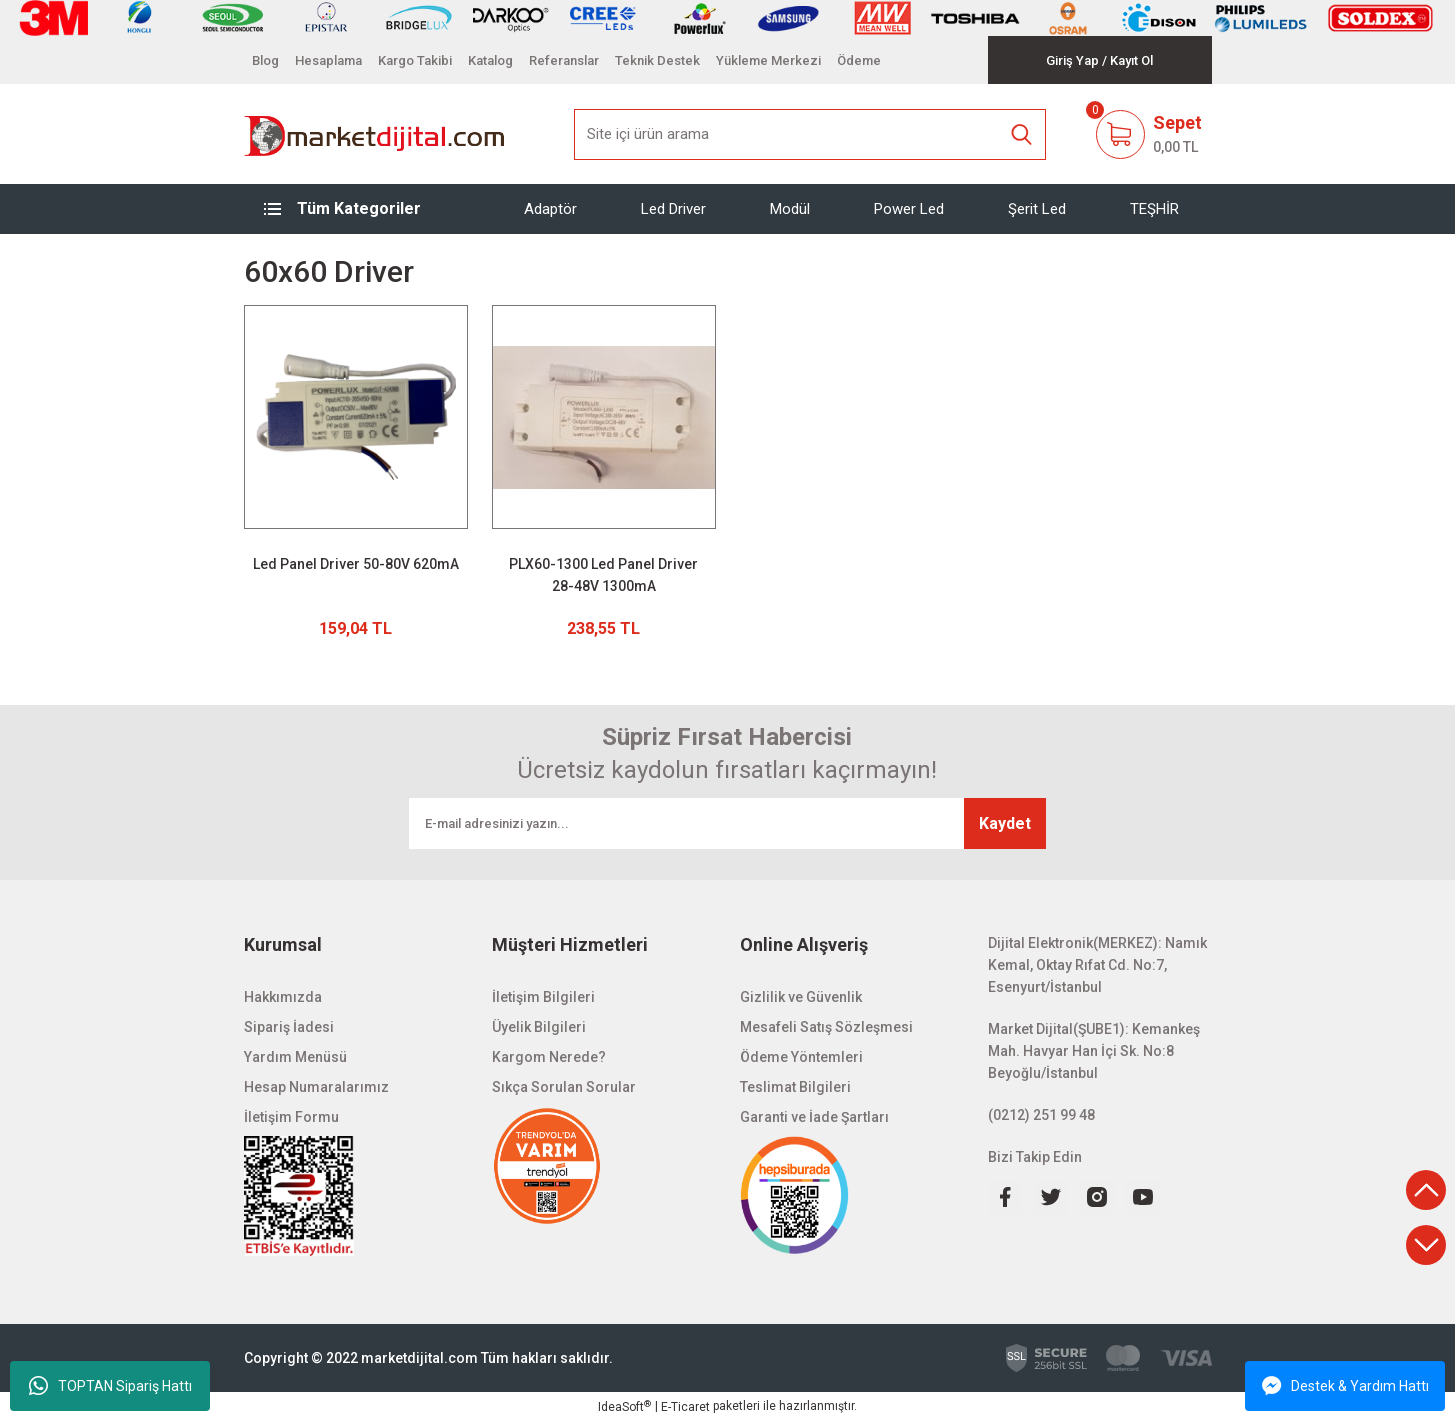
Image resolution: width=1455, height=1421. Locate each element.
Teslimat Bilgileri (795, 1087)
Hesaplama (328, 60)
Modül (790, 209)
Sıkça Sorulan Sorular (564, 1087)
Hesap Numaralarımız (316, 1087)
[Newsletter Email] (727, 823)
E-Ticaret (685, 1407)
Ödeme (859, 60)
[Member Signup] (1131, 60)
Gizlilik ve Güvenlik (801, 997)
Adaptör (550, 209)
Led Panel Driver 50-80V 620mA (356, 564)
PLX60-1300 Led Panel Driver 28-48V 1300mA (603, 575)
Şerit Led (1037, 209)
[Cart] (1148, 134)
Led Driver (673, 209)
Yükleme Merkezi (768, 60)
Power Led (909, 209)
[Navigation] (356, 209)
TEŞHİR (1154, 209)
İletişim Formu (291, 1117)
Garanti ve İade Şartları (814, 1117)
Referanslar (564, 60)
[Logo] (375, 134)
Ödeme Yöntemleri (801, 1057)
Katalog (490, 60)
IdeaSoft (624, 1407)
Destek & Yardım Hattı (1345, 1386)
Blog (265, 60)
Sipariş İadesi (289, 1027)
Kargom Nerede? (549, 1057)
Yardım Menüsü (295, 1057)
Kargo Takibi (415, 60)
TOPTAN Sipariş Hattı (110, 1386)
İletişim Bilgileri (543, 997)
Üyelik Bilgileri (539, 1027)
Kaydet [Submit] (1005, 823)
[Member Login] (1072, 60)
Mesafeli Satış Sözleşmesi (826, 1027)
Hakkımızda (283, 997)
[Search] (810, 134)
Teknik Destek (657, 60)
